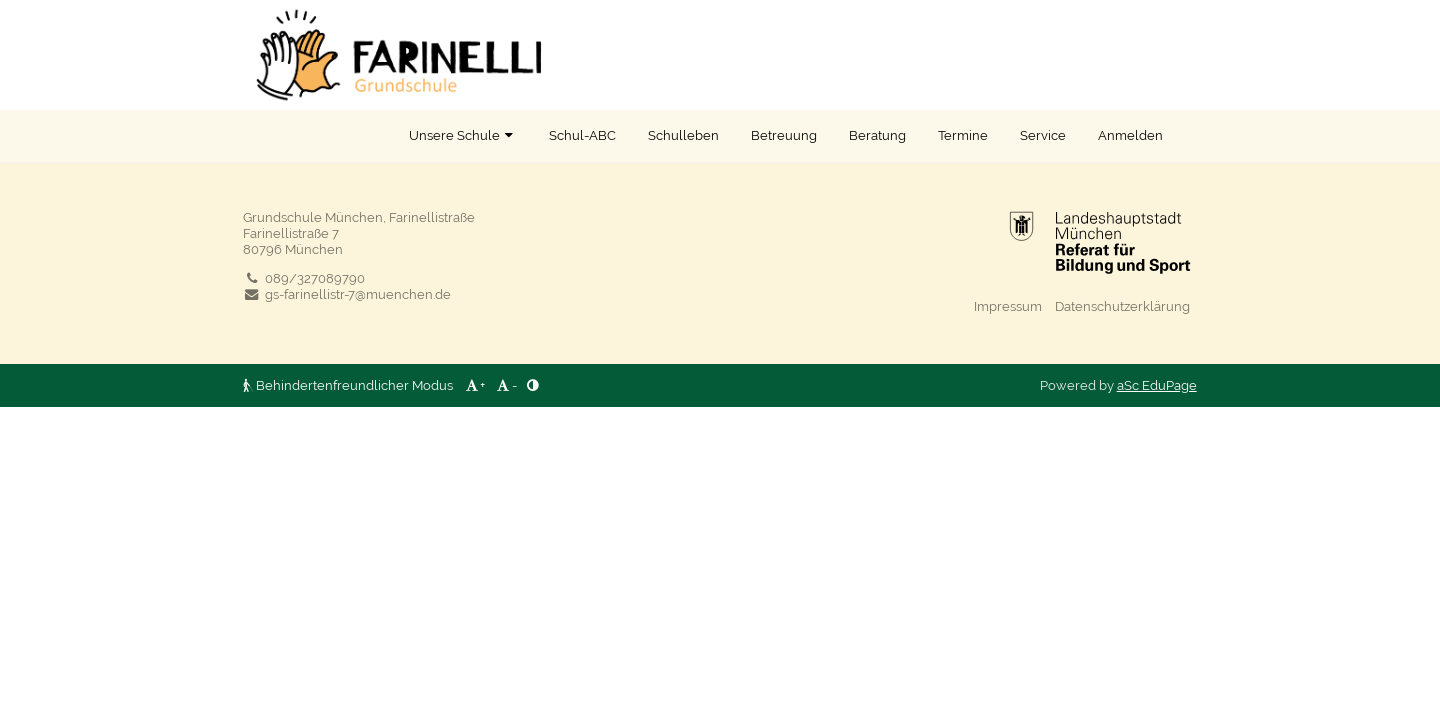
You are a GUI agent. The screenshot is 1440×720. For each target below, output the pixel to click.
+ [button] (474, 385)
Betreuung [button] (784, 135)
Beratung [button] (877, 135)
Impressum (1008, 306)
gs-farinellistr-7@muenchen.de (347, 294)
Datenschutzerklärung (1122, 306)
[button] (21, 20)
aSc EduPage (1157, 385)
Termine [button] (963, 135)
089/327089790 (304, 278)
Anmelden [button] (1130, 135)
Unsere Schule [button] (463, 135)
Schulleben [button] (683, 135)
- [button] (506, 385)
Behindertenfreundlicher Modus (349, 385)
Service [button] (1043, 135)
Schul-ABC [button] (582, 135)
